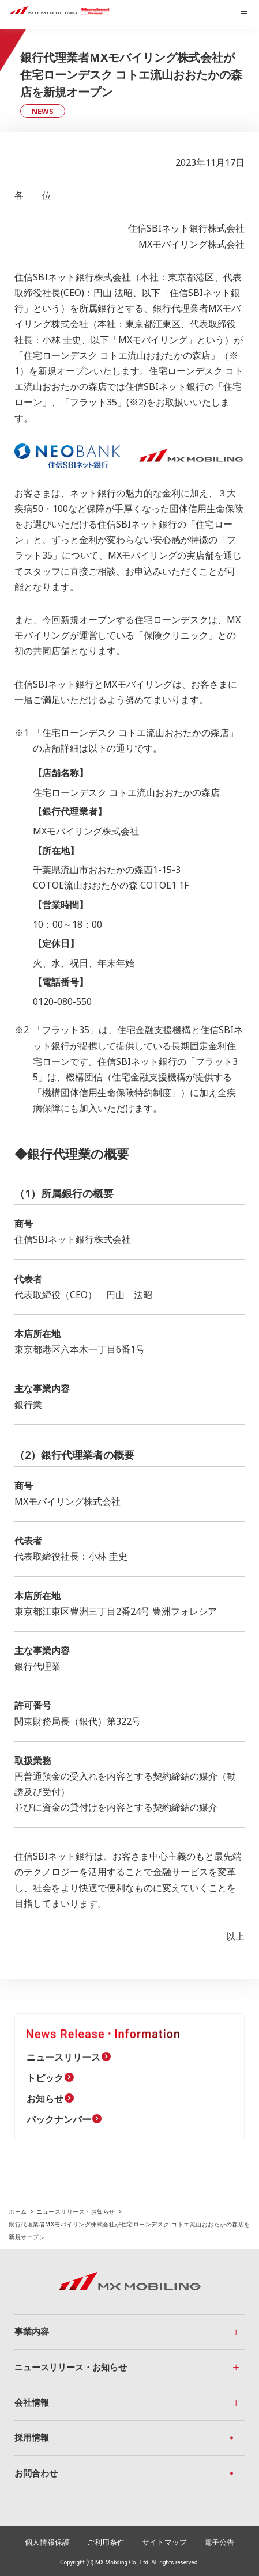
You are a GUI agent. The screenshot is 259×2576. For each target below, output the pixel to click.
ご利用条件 (106, 2542)
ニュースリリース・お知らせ (75, 2211)
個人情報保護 (47, 2542)
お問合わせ (36, 2473)
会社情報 (31, 2402)
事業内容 (31, 2331)
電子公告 (219, 2542)
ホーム (18, 2211)
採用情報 (31, 2437)
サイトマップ (164, 2542)
